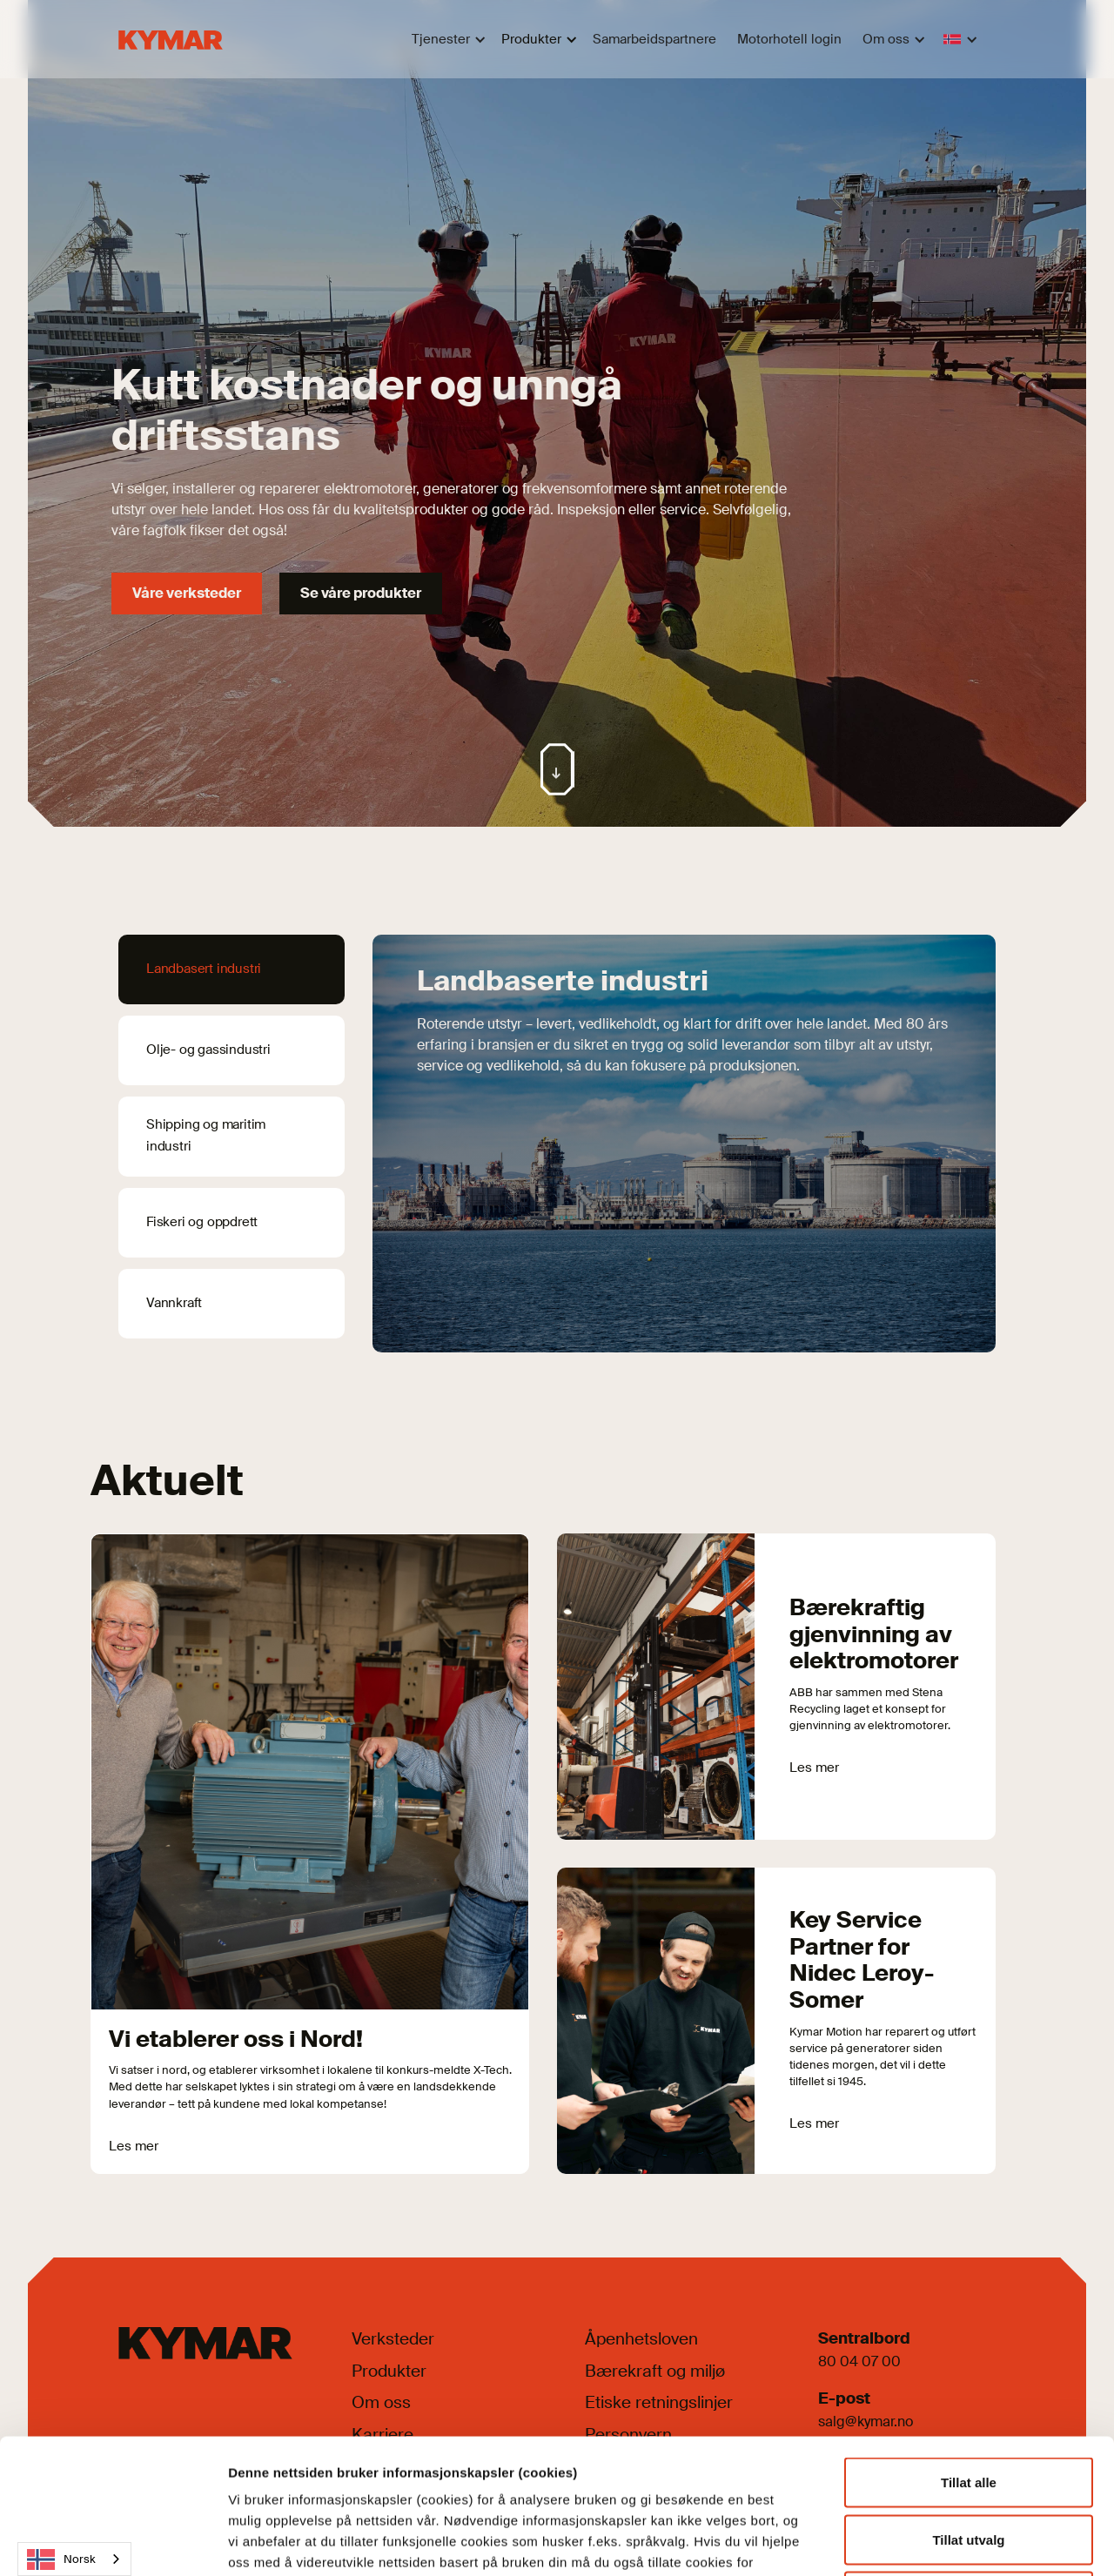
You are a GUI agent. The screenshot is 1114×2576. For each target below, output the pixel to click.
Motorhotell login (789, 39)
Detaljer (933, 2541)
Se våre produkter (360, 593)
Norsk (61, 2559)
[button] (446, 39)
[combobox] (74, 2559)
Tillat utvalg (968, 2405)
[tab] (231, 969)
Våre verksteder (186, 593)
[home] (170, 39)
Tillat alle (969, 2347)
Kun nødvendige (968, 2461)
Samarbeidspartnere (654, 39)
